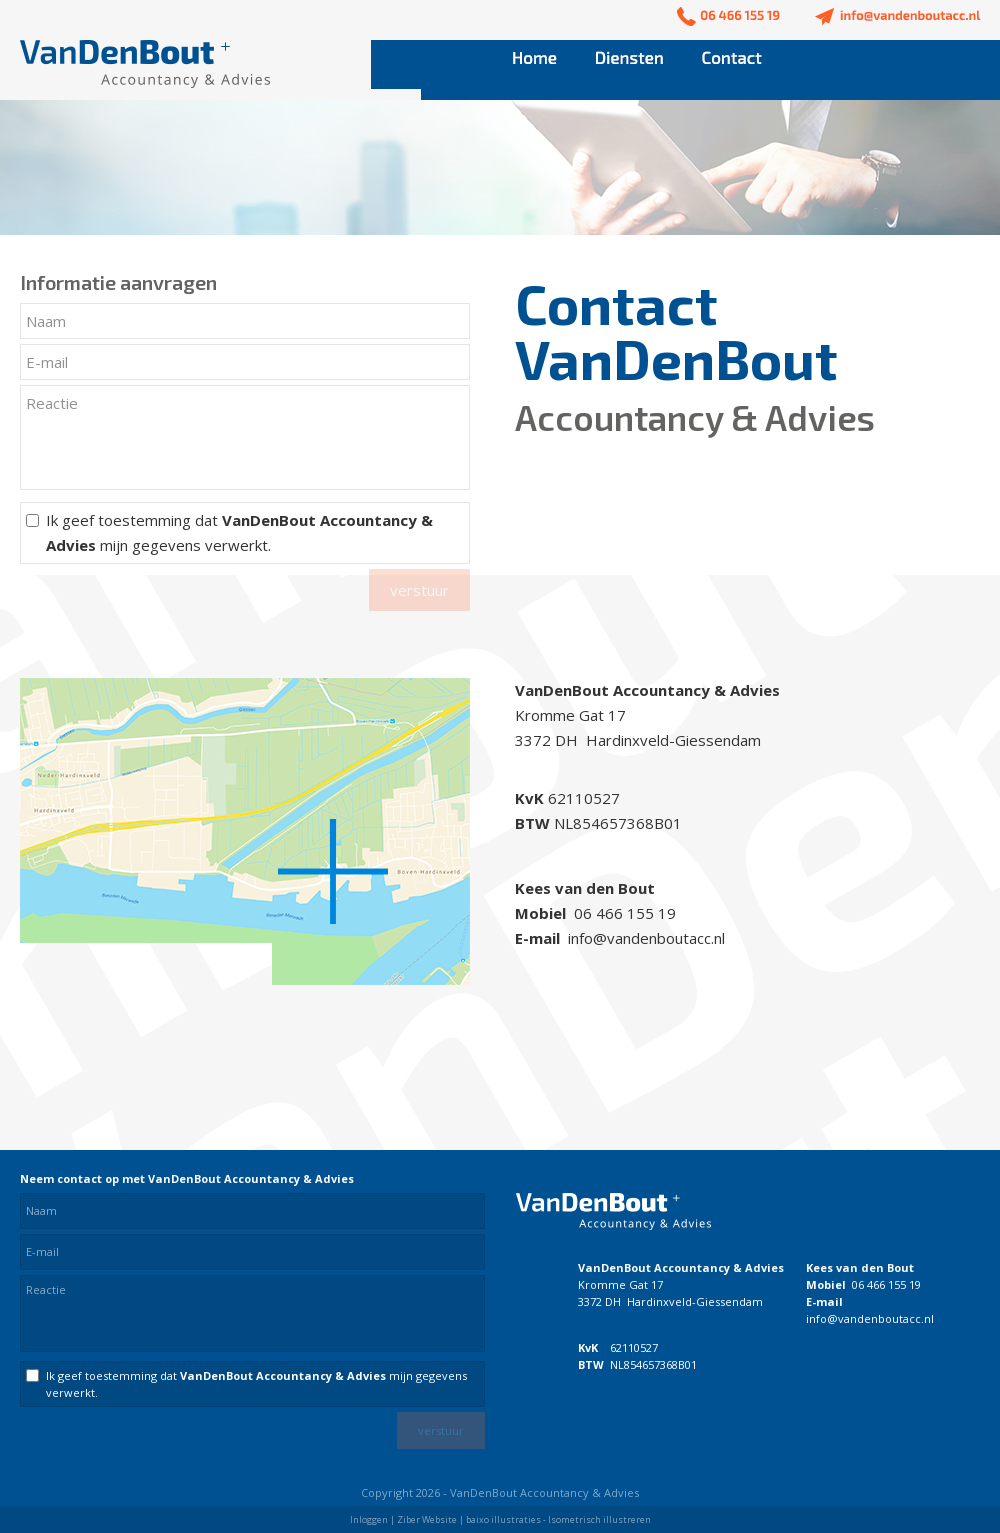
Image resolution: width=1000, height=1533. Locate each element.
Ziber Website (427, 1519)
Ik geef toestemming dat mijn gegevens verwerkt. (239, 532)
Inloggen (369, 1519)
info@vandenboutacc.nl (870, 1318)
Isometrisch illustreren (599, 1519)
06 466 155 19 (886, 1284)
